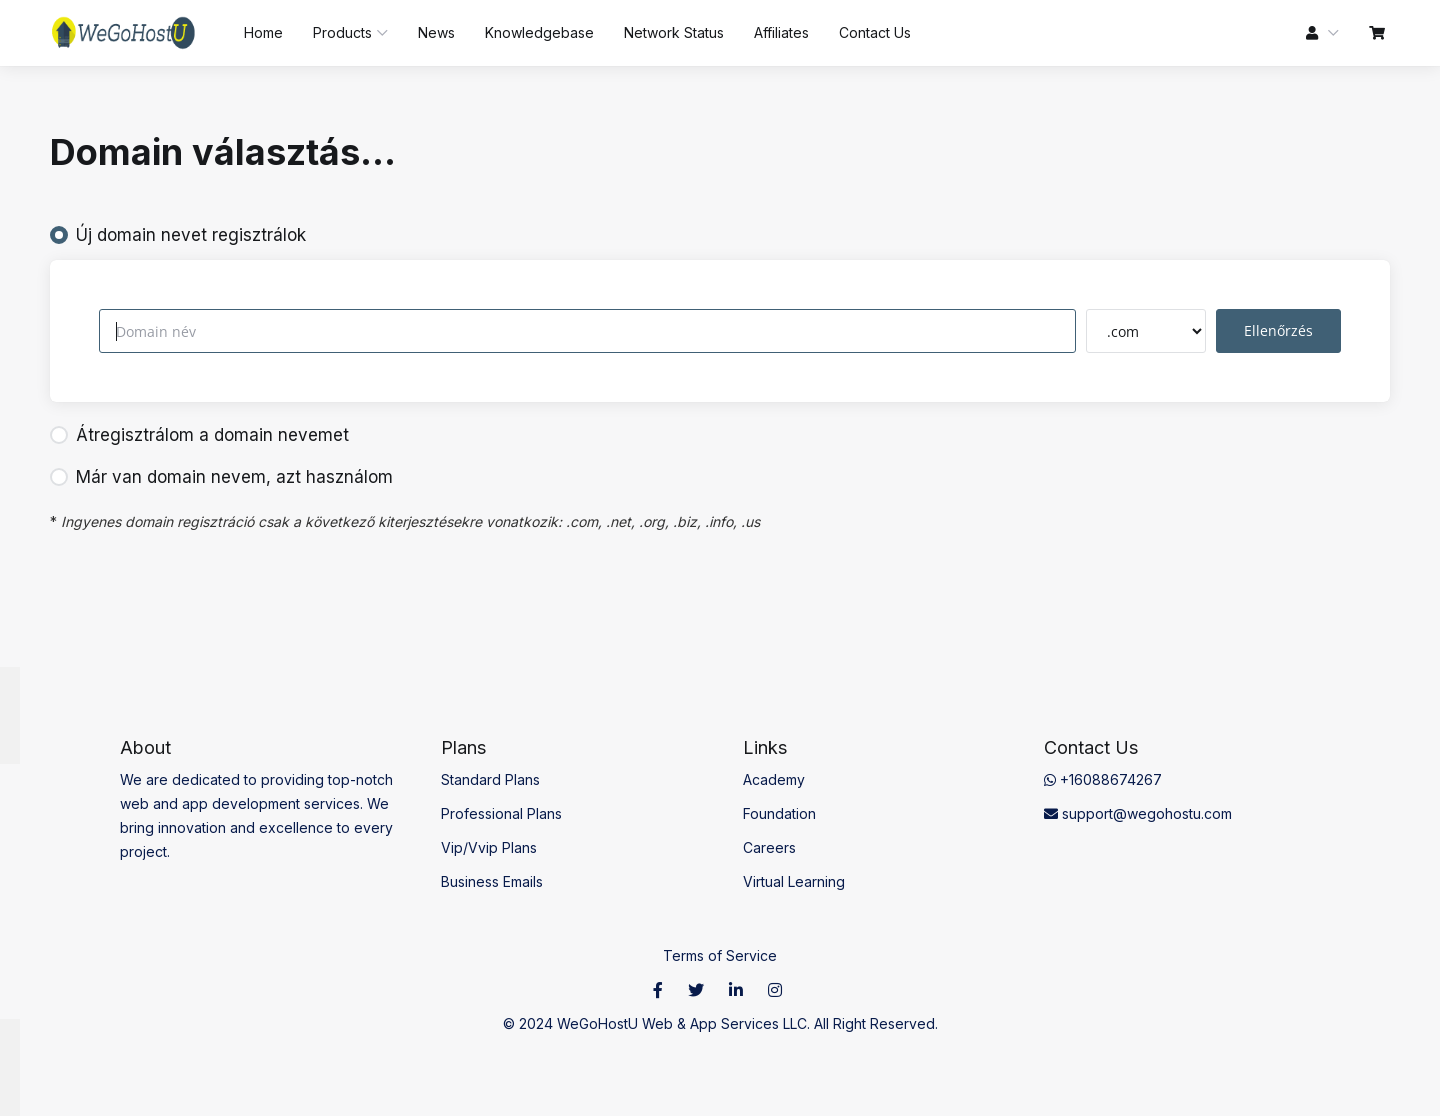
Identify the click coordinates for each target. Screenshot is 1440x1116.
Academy (774, 779)
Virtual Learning (794, 881)
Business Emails (492, 881)
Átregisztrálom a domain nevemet (199, 435)
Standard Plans (490, 779)
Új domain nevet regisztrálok (178, 235)
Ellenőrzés (1278, 330)
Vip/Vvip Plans (489, 847)
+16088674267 (1103, 779)
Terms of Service (720, 955)
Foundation (779, 813)
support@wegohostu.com (1138, 813)
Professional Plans (501, 813)
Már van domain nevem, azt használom (221, 477)
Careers (769, 847)
